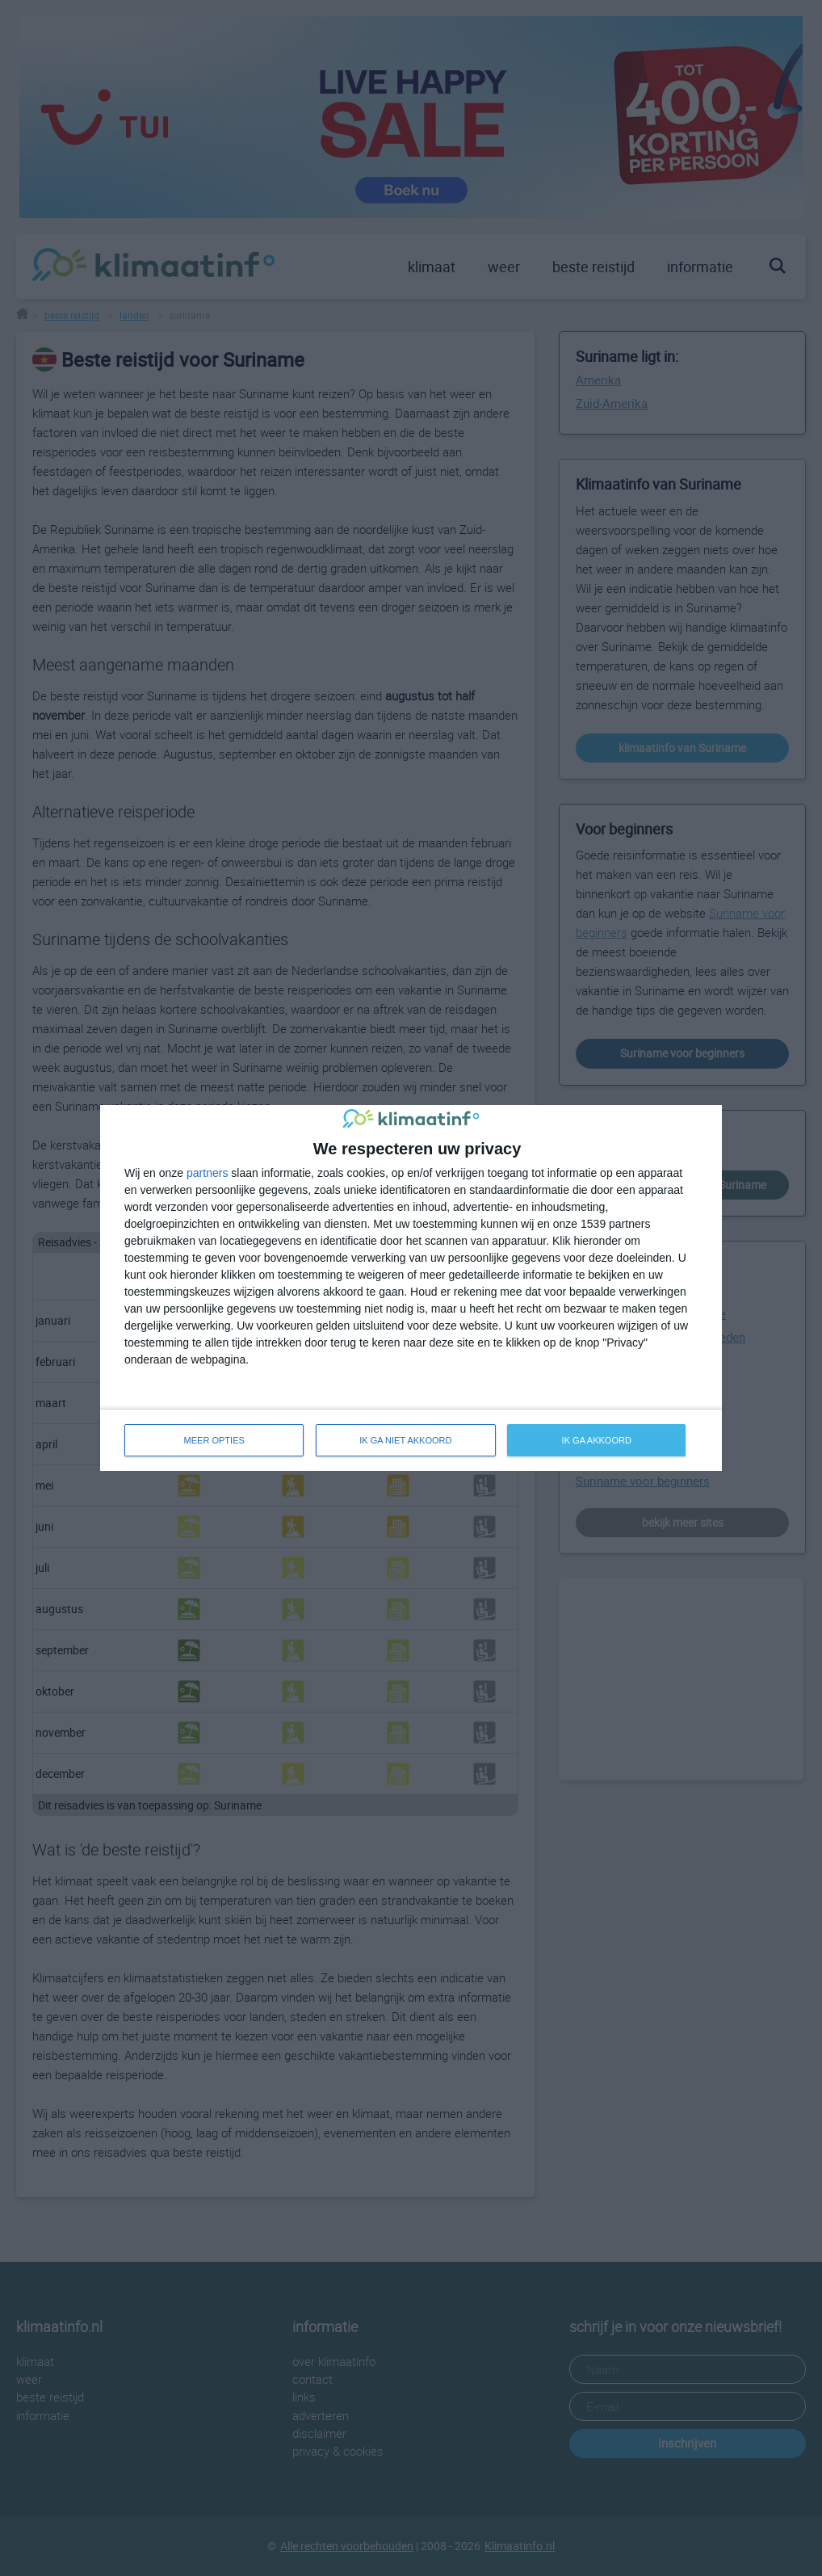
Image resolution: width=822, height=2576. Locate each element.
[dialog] (411, 1288)
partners (207, 1173)
